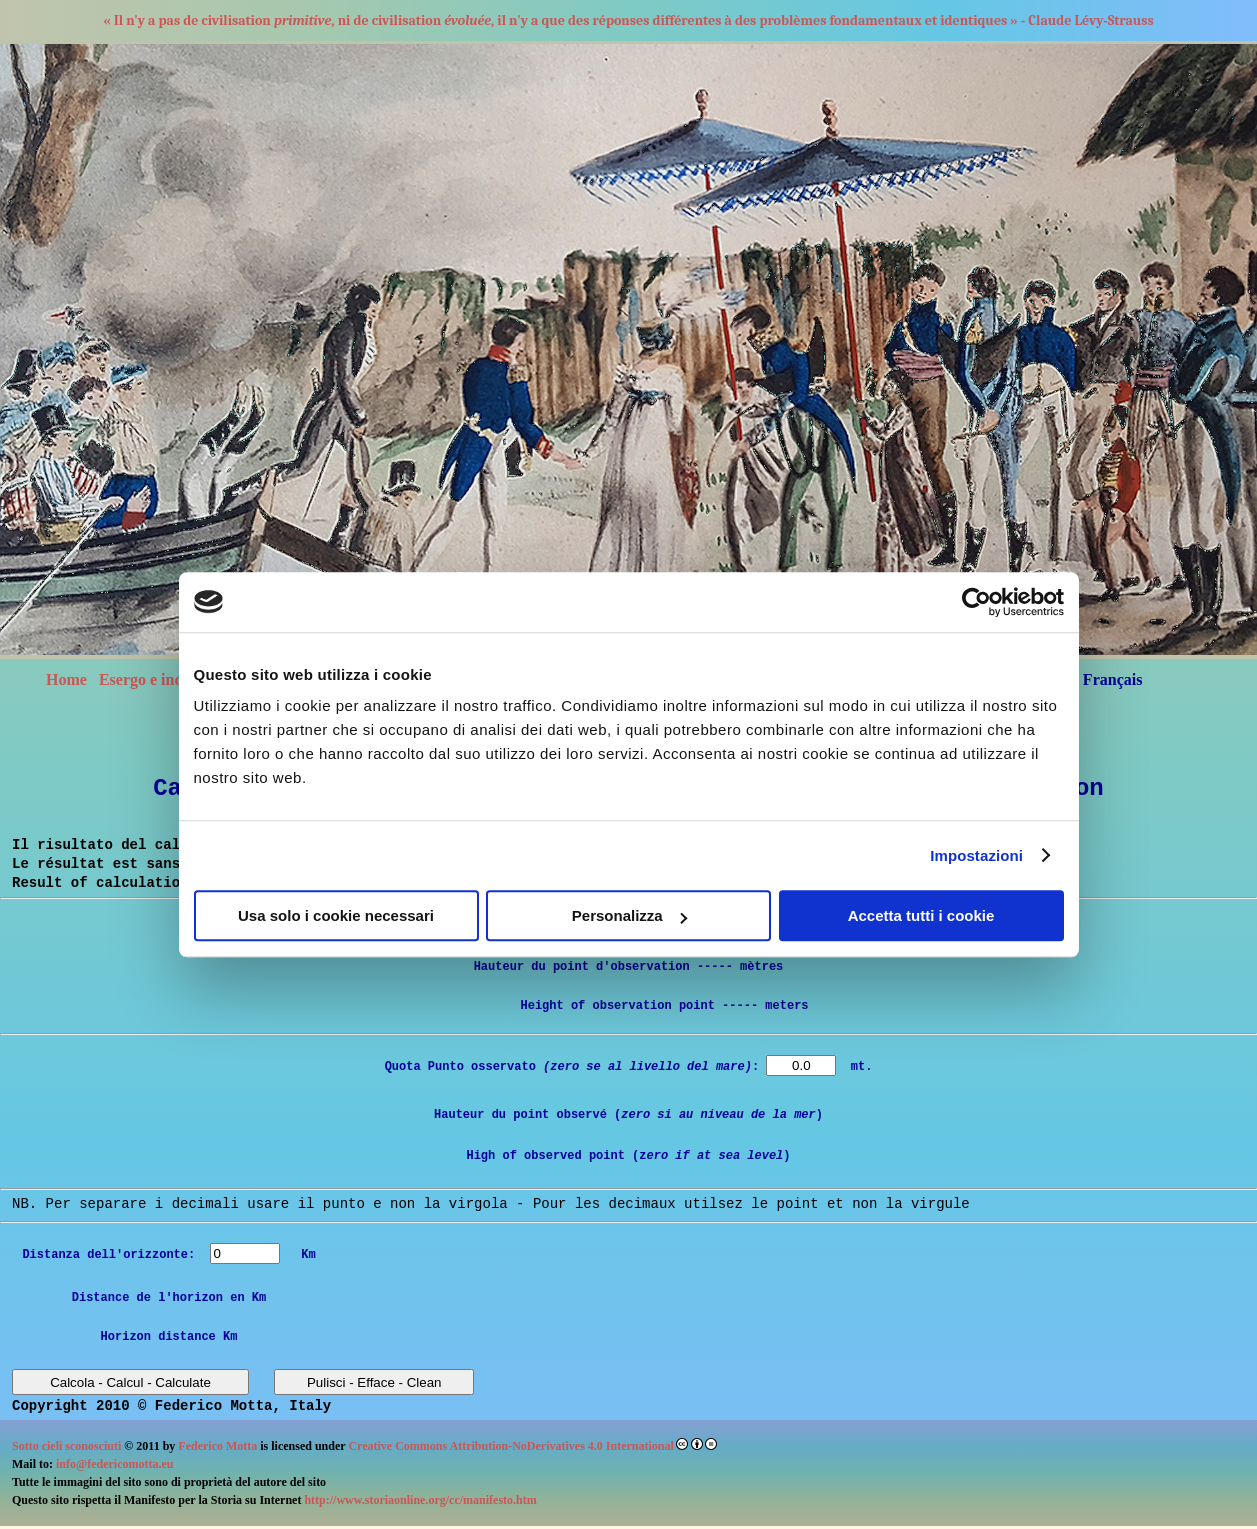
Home (66, 679)
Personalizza (629, 915)
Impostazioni (976, 855)
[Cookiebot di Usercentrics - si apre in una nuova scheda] (976, 602)
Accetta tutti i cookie (921, 915)
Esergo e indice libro (169, 679)
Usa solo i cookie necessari (336, 915)
